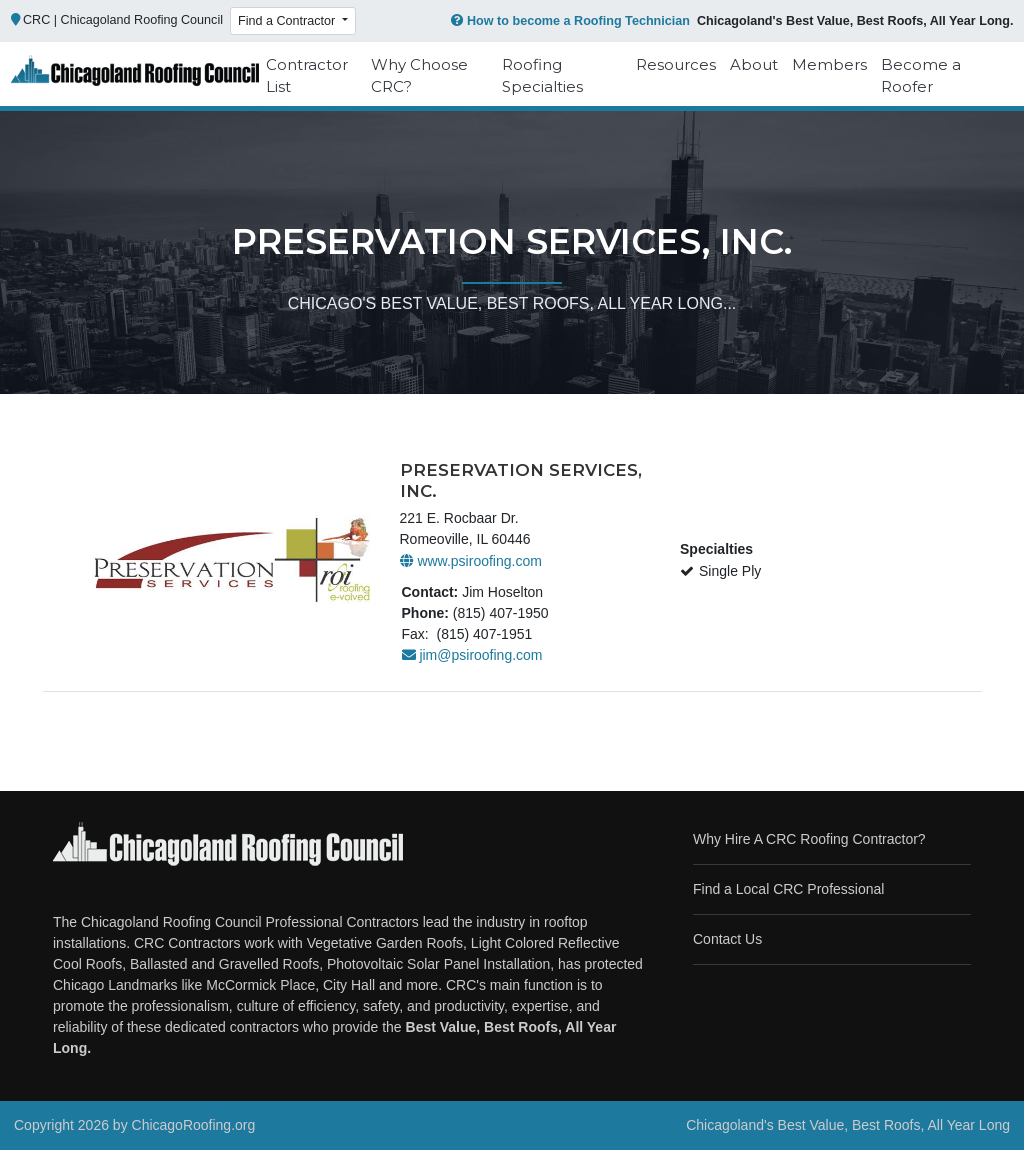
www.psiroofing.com (471, 561)
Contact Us (727, 939)
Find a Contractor (288, 21)
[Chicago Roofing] (135, 76)
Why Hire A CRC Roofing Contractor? (809, 839)
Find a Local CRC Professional (788, 889)
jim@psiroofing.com (472, 655)
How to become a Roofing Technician (568, 21)
